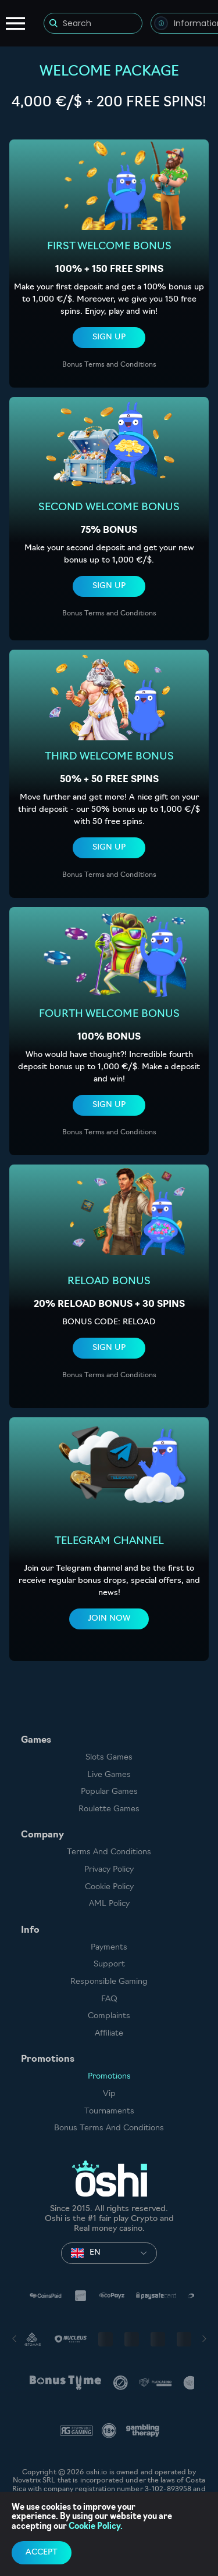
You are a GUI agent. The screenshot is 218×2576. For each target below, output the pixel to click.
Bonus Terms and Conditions (109, 364)
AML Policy (109, 1904)
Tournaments (109, 2111)
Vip (109, 2094)
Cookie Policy (109, 1887)
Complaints (109, 2016)
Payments (109, 1947)
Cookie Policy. (96, 2527)
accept (42, 2552)
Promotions (109, 2076)
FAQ (109, 1999)
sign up (109, 337)
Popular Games (109, 1791)
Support (109, 1964)
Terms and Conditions (109, 1852)
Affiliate (109, 2033)
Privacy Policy (109, 1869)
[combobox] (109, 2253)
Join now (109, 1618)
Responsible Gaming (109, 1981)
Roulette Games (109, 1809)
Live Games (109, 1775)
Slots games (109, 1757)
